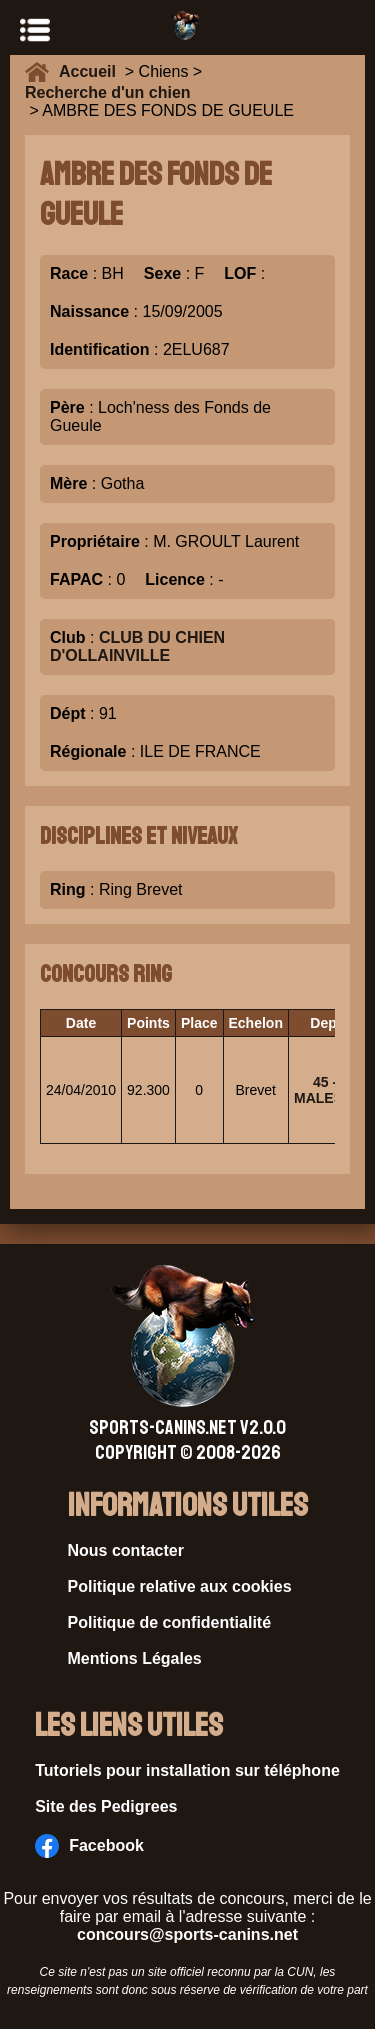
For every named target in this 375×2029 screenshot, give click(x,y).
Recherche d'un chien (108, 92)
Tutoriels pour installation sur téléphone (187, 1770)
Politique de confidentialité (170, 1622)
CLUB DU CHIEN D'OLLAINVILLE (137, 646)
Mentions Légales (135, 1658)
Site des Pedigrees (106, 1806)
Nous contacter (126, 1550)
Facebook (89, 1846)
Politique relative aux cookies (180, 1586)
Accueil (92, 71)
